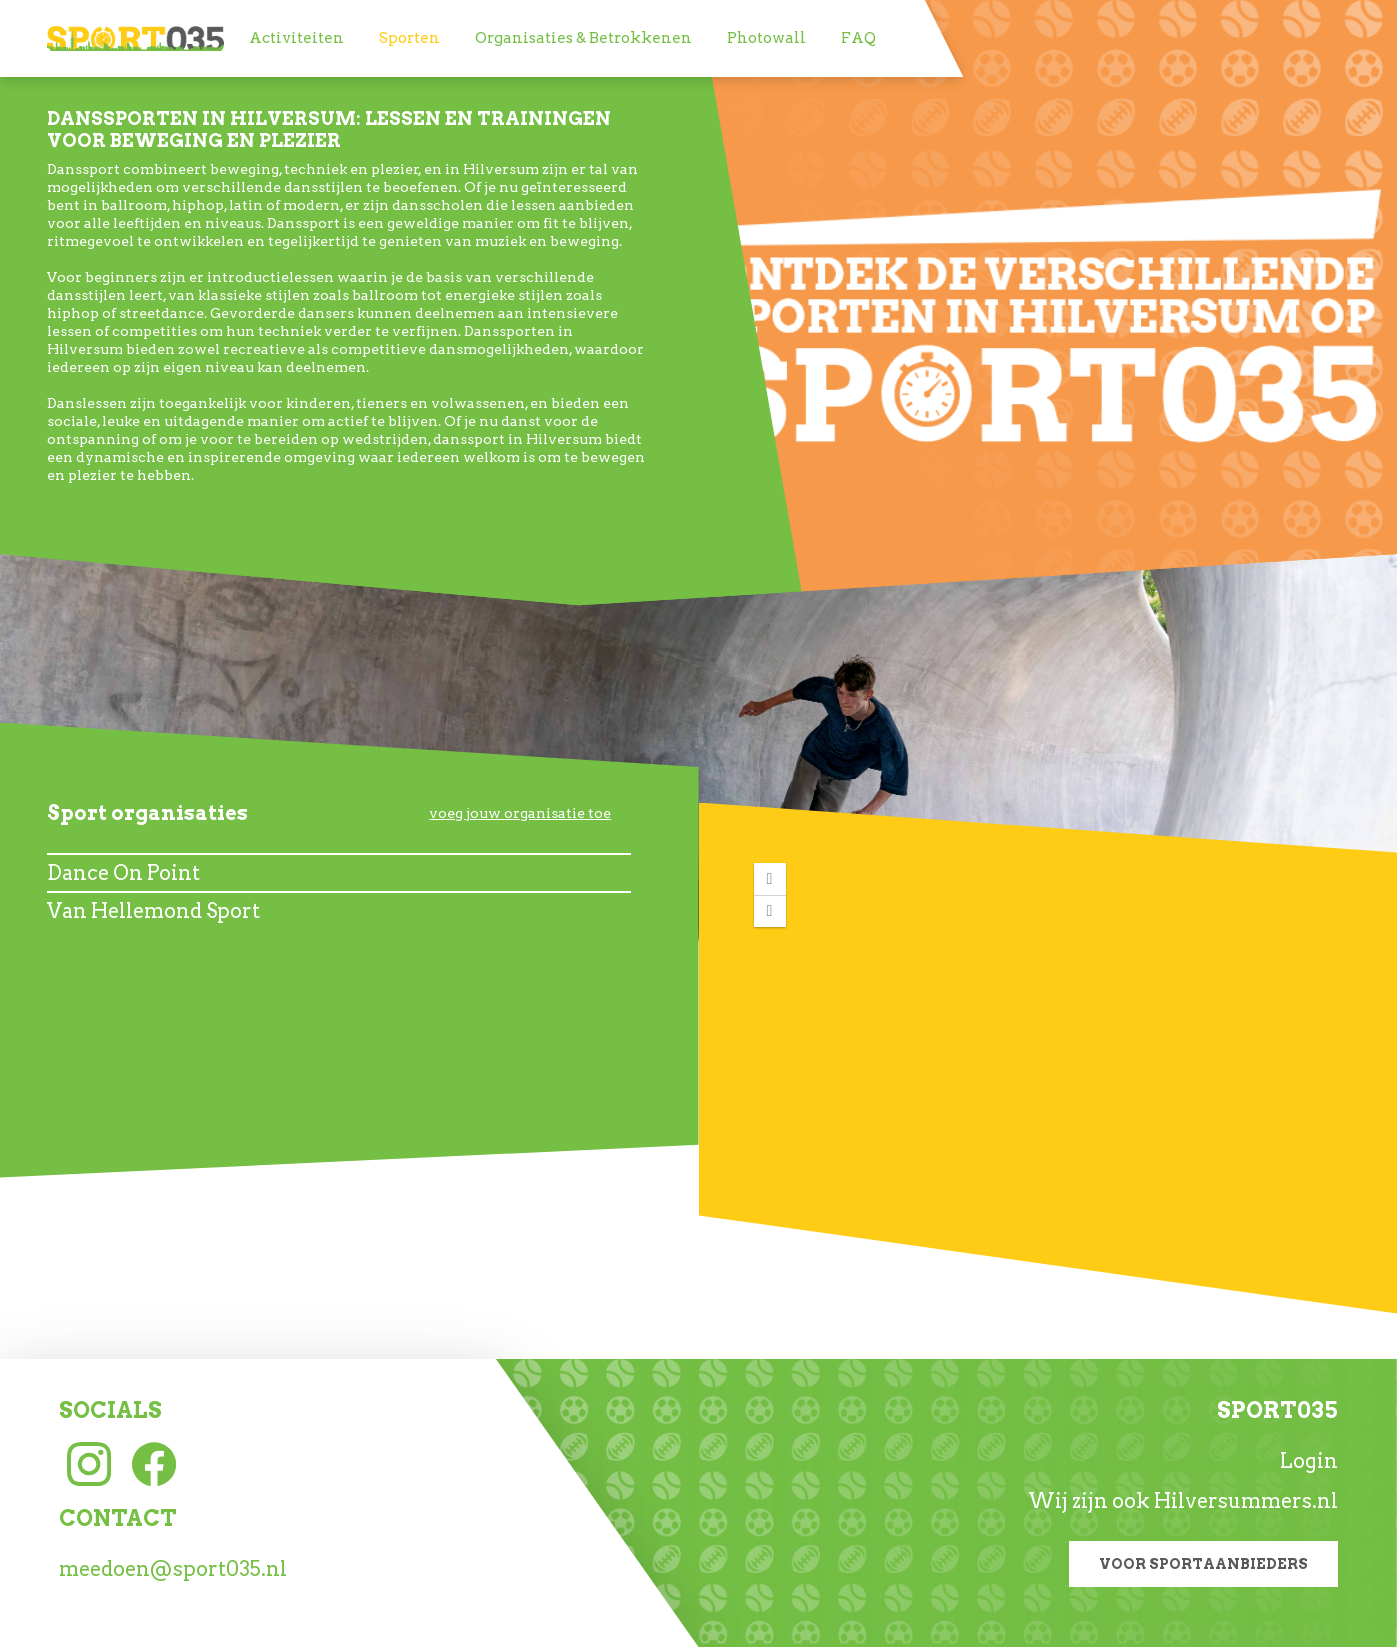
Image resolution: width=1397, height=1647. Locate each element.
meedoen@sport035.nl (173, 1569)
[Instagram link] (89, 1462)
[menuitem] (297, 38)
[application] (1048, 1048)
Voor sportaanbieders (1203, 1564)
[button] (770, 879)
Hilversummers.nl (1246, 1501)
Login (1309, 1461)
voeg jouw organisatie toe (520, 813)
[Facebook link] (154, 1462)
